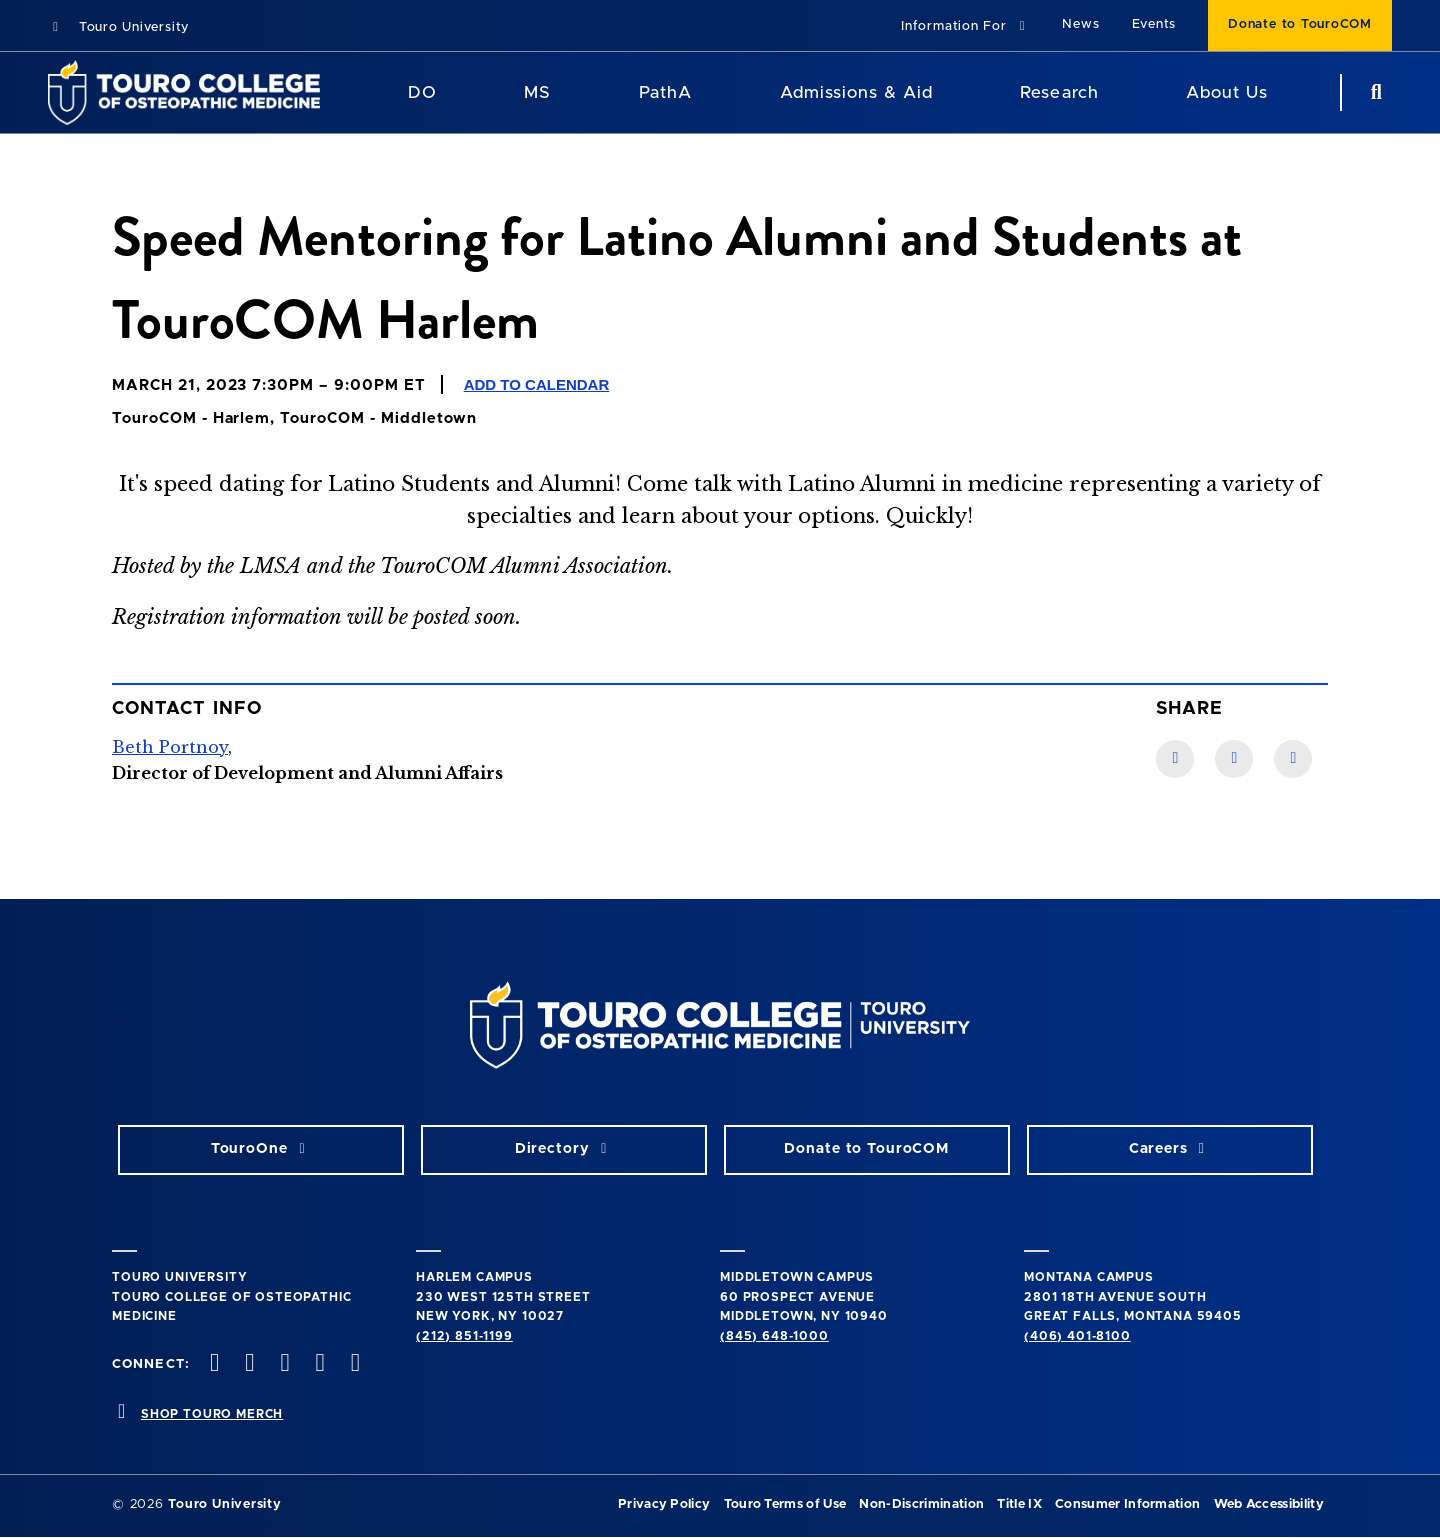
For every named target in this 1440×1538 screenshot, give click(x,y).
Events (1154, 24)
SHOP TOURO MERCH (212, 1414)
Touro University (118, 27)
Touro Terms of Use (785, 1504)
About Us (1227, 92)
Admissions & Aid (856, 92)
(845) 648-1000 (774, 1336)
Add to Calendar (537, 384)
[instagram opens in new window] (283, 1364)
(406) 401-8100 (1077, 1336)
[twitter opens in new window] (248, 1364)
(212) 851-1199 (464, 1336)
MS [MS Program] (537, 92)
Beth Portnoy (170, 747)
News (1080, 24)
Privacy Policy (664, 1504)
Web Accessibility (1269, 1504)
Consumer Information (1127, 1504)
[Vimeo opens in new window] (318, 1364)
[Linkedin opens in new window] (353, 1364)
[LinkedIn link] (1234, 759)
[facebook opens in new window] (213, 1364)
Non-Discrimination (921, 1504)
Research (1059, 92)
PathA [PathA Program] (665, 92)
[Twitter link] (1293, 759)
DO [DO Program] (422, 92)
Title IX (1019, 1504)
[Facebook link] (1175, 759)
